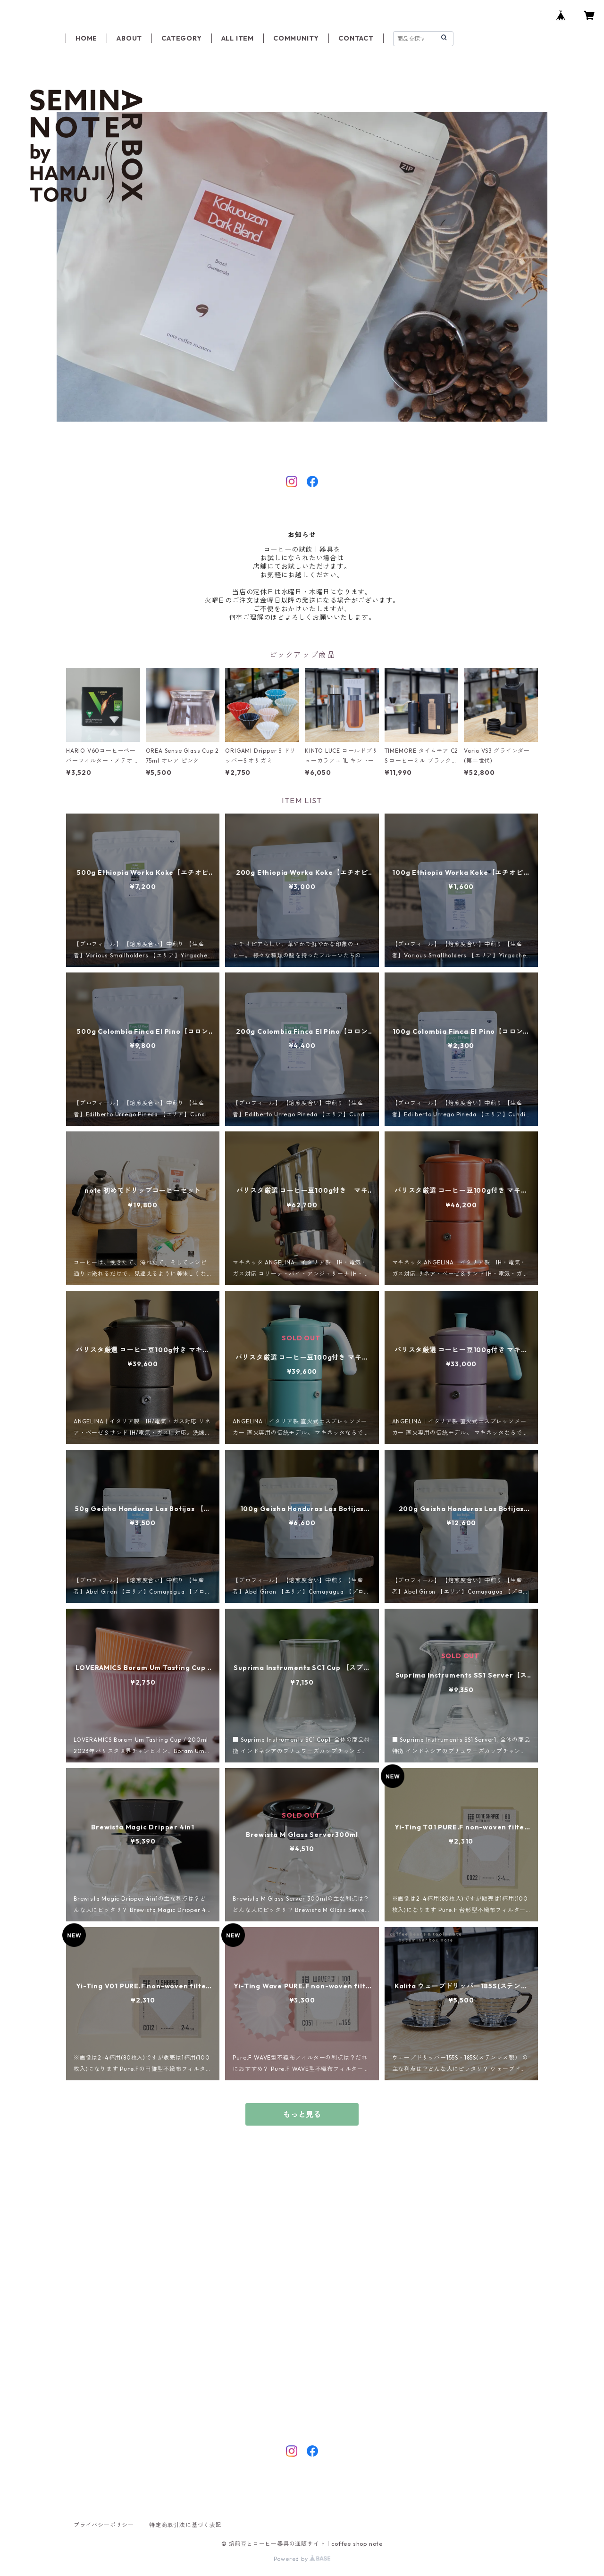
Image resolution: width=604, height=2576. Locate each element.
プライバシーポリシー (104, 2524)
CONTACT (356, 38)
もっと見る (302, 2114)
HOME (86, 38)
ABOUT (129, 38)
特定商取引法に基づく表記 (185, 2524)
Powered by (302, 2558)
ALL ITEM (237, 38)
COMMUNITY (296, 38)
